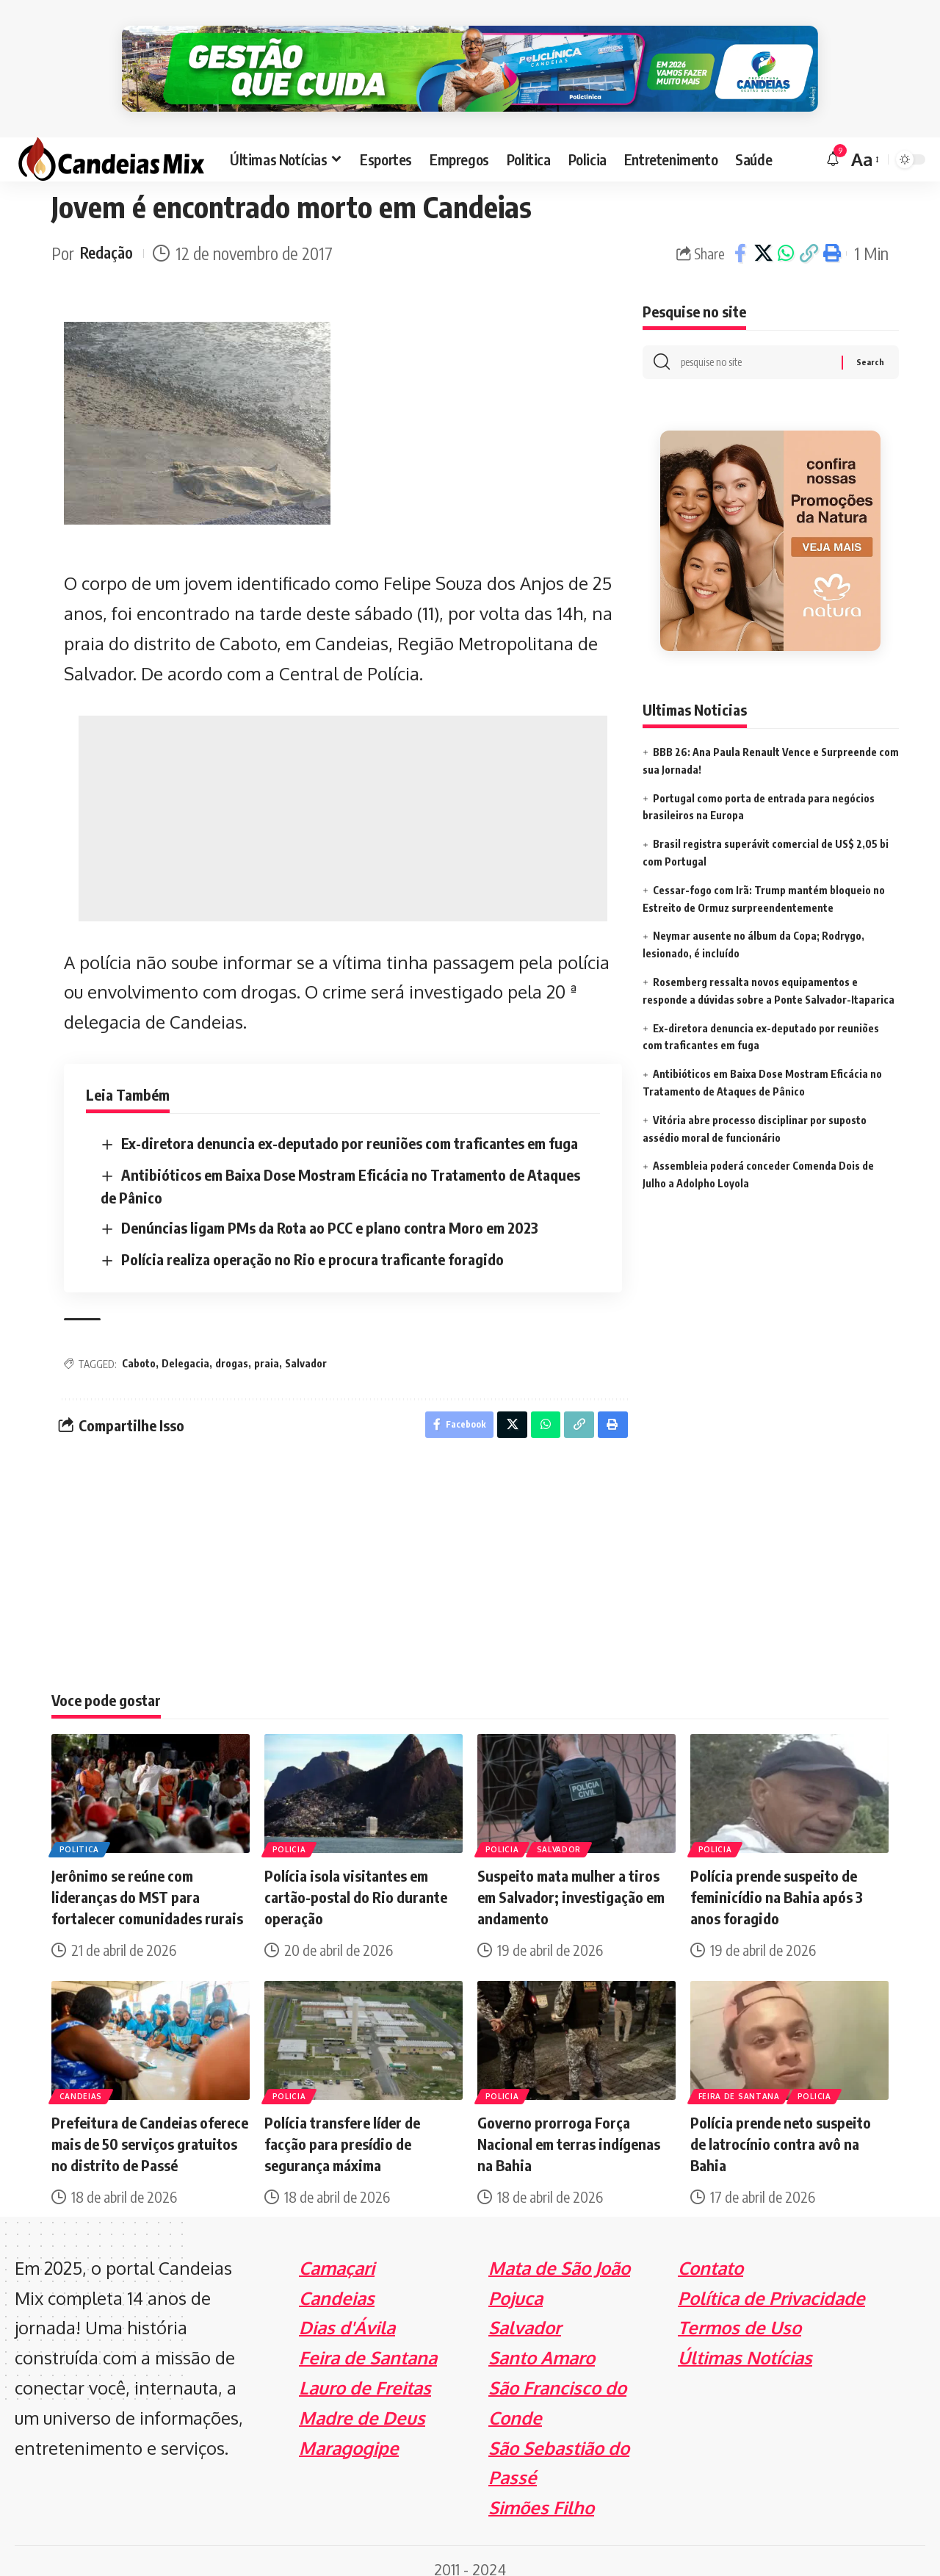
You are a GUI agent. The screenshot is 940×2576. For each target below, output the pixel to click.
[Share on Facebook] (740, 233)
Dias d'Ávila (347, 2311)
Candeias (82, 2078)
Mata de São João (559, 2250)
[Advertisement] (343, 798)
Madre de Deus (362, 2400)
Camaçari (337, 2250)
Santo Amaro (541, 2340)
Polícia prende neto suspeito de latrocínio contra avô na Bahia (780, 2126)
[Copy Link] (808, 233)
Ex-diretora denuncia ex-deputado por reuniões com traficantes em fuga (349, 1123)
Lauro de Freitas (365, 2370)
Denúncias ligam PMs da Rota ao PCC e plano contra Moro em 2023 (329, 1207)
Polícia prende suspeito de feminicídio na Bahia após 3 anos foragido (776, 1879)
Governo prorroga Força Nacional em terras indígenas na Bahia (568, 2126)
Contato (710, 2250)
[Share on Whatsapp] (786, 233)
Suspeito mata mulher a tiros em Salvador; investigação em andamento (571, 1879)
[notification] (832, 139)
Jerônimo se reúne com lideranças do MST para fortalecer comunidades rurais (147, 1879)
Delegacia (185, 1343)
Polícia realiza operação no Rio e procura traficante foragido (312, 1238)
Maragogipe (349, 2431)
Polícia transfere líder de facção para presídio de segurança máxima (342, 2126)
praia (266, 1343)
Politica (80, 1831)
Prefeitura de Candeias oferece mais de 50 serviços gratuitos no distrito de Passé (149, 2126)
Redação (109, 233)
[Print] (831, 233)
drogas (231, 1343)
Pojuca (515, 2281)
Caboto (139, 1343)
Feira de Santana (740, 2078)
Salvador (306, 1343)
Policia (290, 1831)
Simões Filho (541, 2490)
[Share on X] (763, 233)
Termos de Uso (739, 2311)
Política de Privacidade (771, 2281)
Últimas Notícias (745, 2340)
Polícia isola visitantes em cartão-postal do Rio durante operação (355, 1879)
